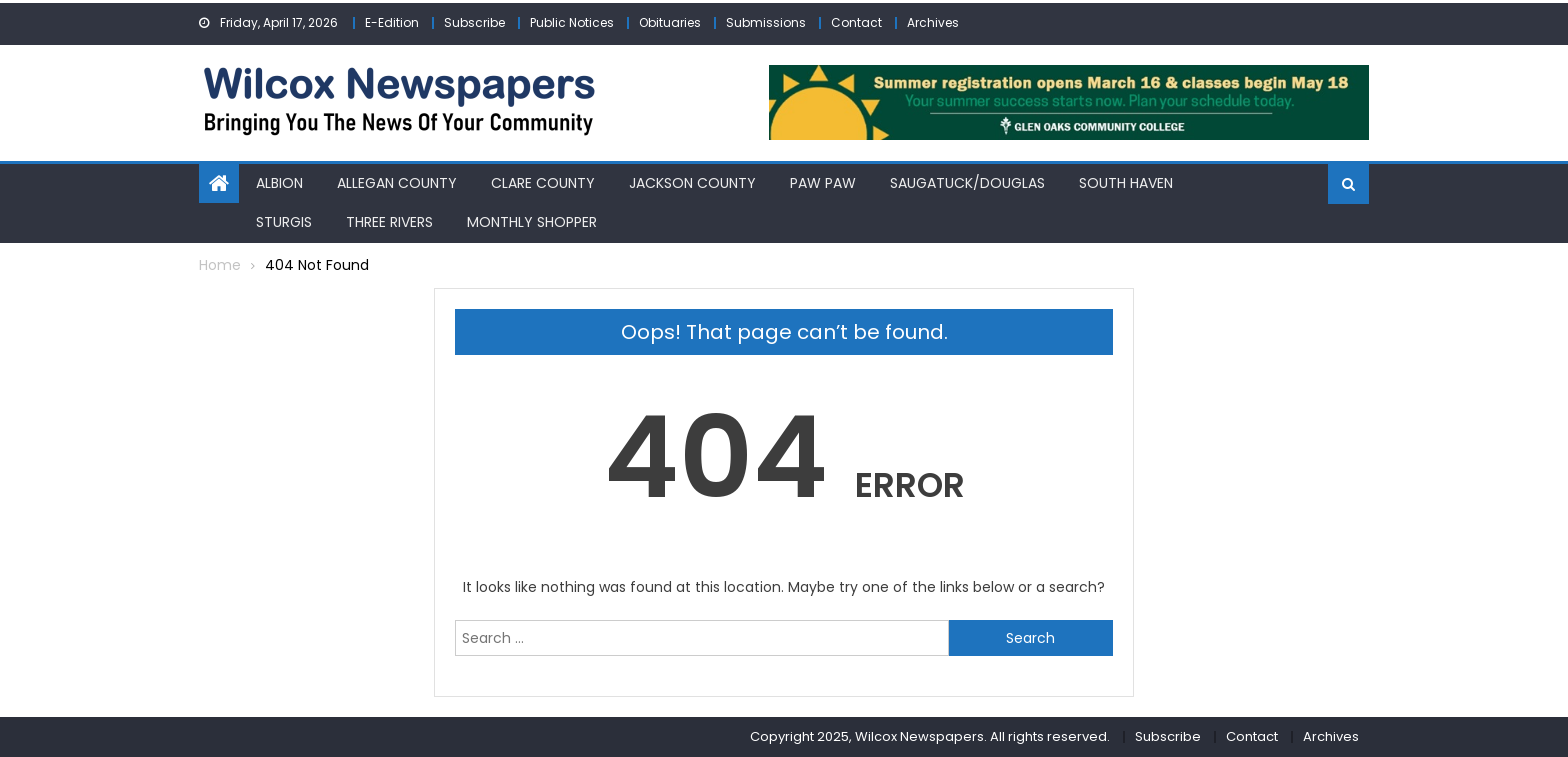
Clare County (543, 183)
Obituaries (670, 22)
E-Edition (392, 22)
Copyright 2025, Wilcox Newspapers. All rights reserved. (930, 736)
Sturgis (284, 222)
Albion (279, 183)
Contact (856, 22)
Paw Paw (823, 183)
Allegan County (397, 183)
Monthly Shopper (532, 222)
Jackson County (692, 183)
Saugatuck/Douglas (967, 183)
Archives (933, 22)
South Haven (1126, 183)
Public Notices (572, 22)
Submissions (766, 22)
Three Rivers (389, 222)
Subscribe (474, 22)
